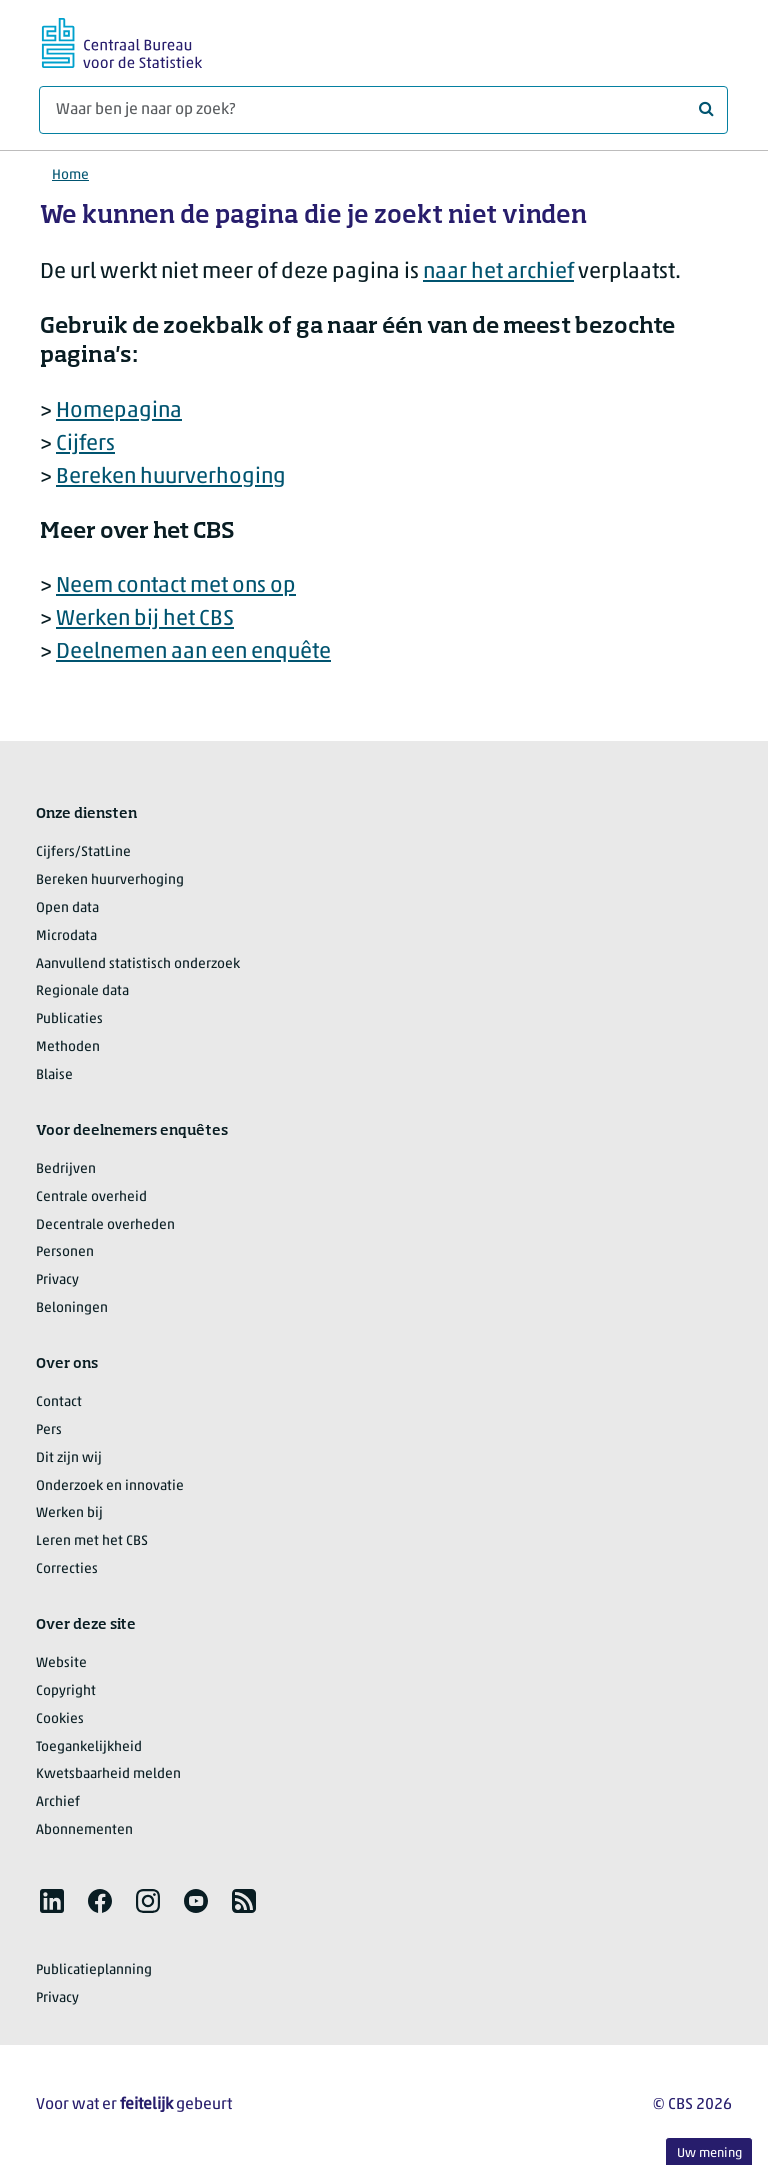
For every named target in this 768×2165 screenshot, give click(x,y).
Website (61, 1663)
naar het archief (498, 272)
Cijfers (85, 444)
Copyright (66, 1691)
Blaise (54, 1075)
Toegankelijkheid (89, 1747)
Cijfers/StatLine (83, 852)
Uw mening (709, 2153)
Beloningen (72, 1308)
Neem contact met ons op (176, 586)
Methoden (68, 1047)
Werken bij (69, 1513)
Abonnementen (84, 1830)
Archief (58, 1802)
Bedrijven (66, 1169)
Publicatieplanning (94, 1970)
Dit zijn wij (69, 1458)
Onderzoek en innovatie (110, 1486)
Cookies (60, 1719)
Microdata (66, 936)
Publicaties (69, 1019)
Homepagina (119, 411)
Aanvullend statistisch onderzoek (138, 964)
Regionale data (82, 991)
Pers (49, 1430)
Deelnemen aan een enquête (193, 652)
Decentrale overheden (105, 1225)
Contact (59, 1402)
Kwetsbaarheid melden (108, 1774)
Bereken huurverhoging (171, 477)
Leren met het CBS (92, 1541)
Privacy (57, 1280)
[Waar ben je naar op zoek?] (383, 110)
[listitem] (52, 1901)
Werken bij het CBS (145, 619)
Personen (65, 1252)
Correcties (67, 1569)
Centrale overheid (91, 1197)
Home (70, 175)
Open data (67, 908)
